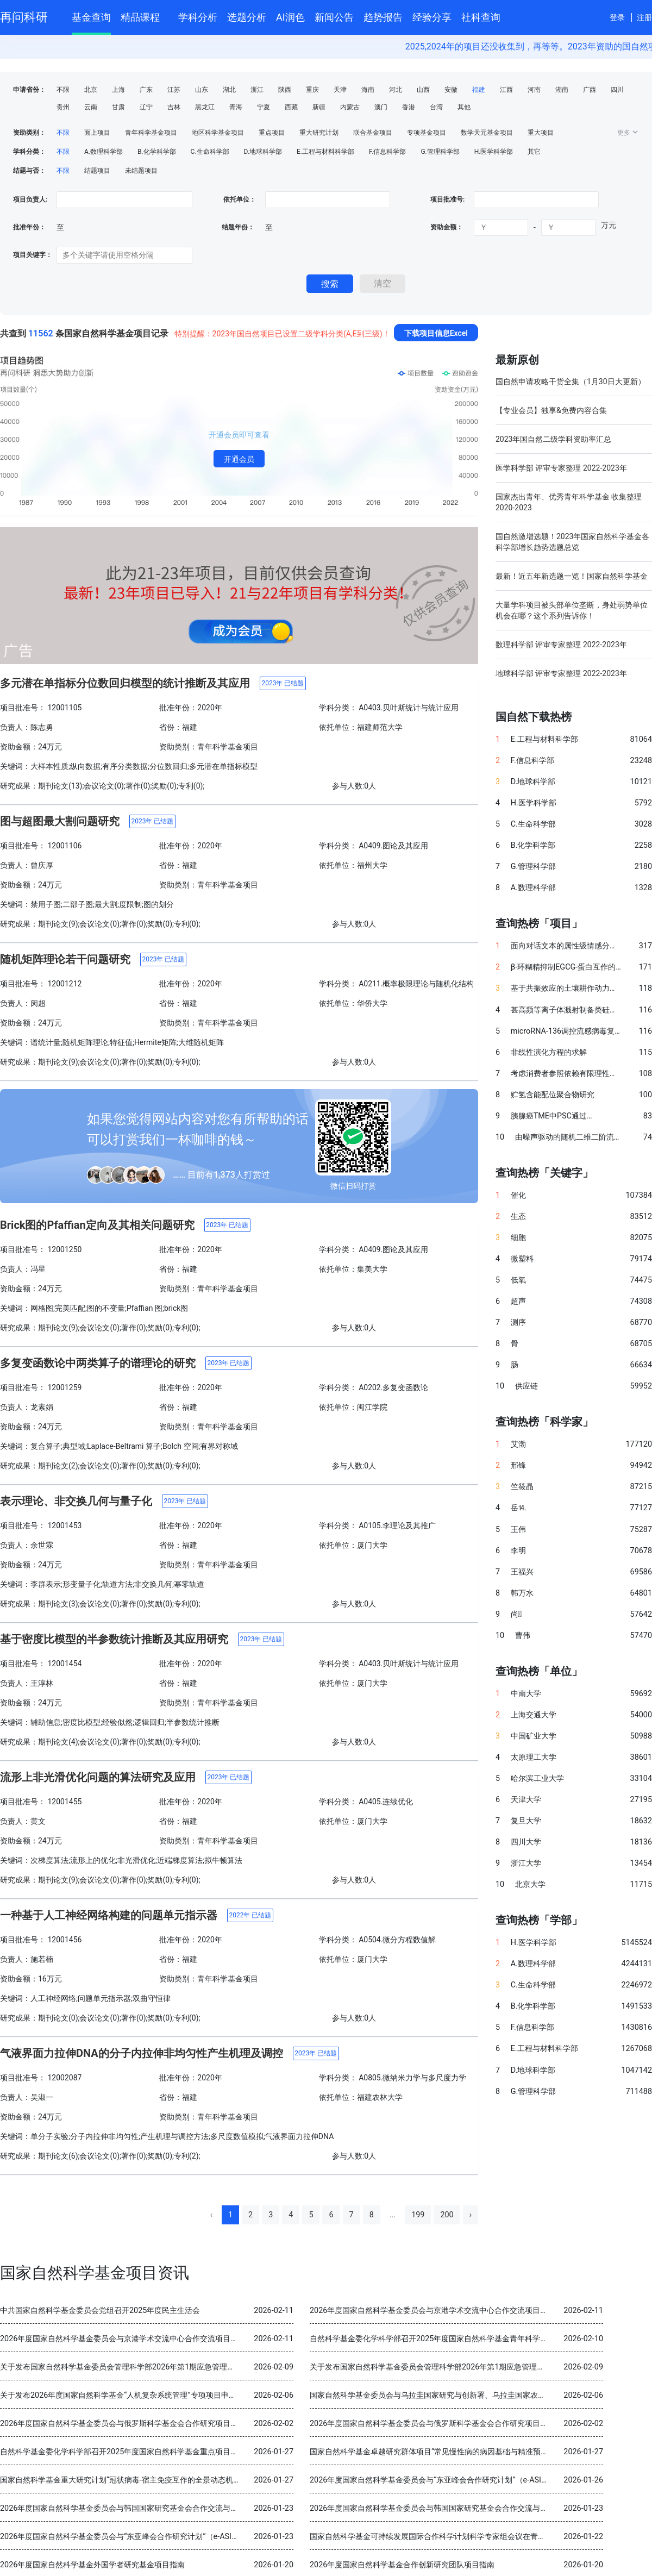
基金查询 (91, 17)
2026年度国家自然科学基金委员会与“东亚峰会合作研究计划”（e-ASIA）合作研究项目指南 (462, 2480)
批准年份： (29, 227)
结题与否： (29, 170)
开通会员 (239, 459)
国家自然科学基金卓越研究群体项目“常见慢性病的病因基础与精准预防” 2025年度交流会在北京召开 (478, 2451)
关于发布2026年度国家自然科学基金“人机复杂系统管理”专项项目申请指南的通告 (137, 2395)
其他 (464, 107)
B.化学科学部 (156, 151)
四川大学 (526, 1842)
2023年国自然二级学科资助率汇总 (553, 439)
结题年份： (238, 227)
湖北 (229, 89)
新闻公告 (334, 17)
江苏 (173, 89)
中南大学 (526, 1693)
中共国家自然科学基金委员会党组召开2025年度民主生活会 (100, 2310)
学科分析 (197, 17)
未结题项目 (141, 170)
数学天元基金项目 (487, 132)
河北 (395, 89)
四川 (617, 89)
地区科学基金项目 (218, 132)
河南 (534, 89)
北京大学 (530, 1884)
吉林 (173, 107)
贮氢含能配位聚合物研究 (552, 1094)
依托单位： (239, 199)
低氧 (518, 1280)
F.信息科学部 (387, 151)
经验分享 (432, 17)
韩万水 (522, 1593)
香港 (408, 107)
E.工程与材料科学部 (325, 151)
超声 (518, 1301)
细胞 (518, 1237)
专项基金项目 (426, 132)
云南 (90, 107)
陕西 (284, 89)
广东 (146, 89)
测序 (518, 1322)
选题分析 (246, 17)
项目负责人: (30, 199)
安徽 (450, 89)
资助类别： (29, 132)
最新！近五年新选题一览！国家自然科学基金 (572, 576)
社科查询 (480, 17)
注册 (644, 17)
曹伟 (522, 1635)
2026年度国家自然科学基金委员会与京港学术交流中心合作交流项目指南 (432, 2310)
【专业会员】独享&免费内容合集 (551, 410)
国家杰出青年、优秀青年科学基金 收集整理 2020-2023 (569, 502)
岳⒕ (518, 1507)
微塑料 (522, 1259)
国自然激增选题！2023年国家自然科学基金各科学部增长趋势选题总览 (572, 542)
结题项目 (97, 170)
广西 (589, 89)
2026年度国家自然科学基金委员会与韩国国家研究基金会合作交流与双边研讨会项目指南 (149, 2508)
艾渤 (518, 1444)
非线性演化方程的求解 (549, 1052)
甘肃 (118, 107)
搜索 (329, 284)
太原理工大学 (533, 1757)
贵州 (63, 107)
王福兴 (522, 1572)
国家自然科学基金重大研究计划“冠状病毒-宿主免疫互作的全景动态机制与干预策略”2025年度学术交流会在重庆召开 (195, 2480)
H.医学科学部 (493, 151)
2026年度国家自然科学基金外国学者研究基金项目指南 (92, 2564)
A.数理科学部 (103, 151)
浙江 (257, 89)
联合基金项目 (372, 132)
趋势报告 (383, 17)
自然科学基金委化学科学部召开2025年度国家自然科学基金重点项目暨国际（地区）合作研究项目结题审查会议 (187, 2451)
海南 (367, 89)
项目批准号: (447, 199)
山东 (201, 89)
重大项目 (541, 132)
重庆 (312, 89)
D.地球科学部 (263, 151)
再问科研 (24, 17)
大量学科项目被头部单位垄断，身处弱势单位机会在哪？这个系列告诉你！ (572, 610)
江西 (506, 89)
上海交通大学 (533, 1715)
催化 (518, 1195)
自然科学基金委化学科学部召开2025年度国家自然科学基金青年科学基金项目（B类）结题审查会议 (477, 2338)
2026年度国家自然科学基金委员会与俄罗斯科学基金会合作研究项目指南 (123, 2423)
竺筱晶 (522, 1486)
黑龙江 (205, 107)
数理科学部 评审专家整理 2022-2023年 (561, 644)
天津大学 (526, 1799)
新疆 (318, 107)
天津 (340, 89)
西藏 (291, 107)
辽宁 (146, 107)
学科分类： (29, 151)
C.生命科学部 (210, 151)
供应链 (526, 1386)
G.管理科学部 (440, 151)
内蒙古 (350, 107)
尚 (516, 1614)
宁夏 (263, 107)
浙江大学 (526, 1863)
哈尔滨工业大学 (537, 1778)
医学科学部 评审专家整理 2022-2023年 (561, 468)
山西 (423, 89)
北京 (90, 89)
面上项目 (97, 132)
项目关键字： (32, 255)
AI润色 (290, 17)
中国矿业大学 (533, 1736)
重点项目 (272, 132)
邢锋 (518, 1465)
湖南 (561, 89)
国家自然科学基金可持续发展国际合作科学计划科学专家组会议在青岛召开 (435, 2536)
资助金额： (446, 227)
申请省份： (29, 89)
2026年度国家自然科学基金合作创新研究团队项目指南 (402, 2564)
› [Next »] (470, 2214)
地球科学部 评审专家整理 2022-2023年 (561, 673)
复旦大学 (526, 1820)
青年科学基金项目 (151, 132)
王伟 (518, 1529)
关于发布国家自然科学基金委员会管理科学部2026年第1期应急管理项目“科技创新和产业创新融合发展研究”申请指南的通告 (208, 2367)
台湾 (436, 107)
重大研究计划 (318, 132)
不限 (63, 89)
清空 (382, 283)
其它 (534, 151)
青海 (235, 107)
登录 (617, 17)
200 (446, 2214)
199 (417, 2214)
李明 (518, 1550)
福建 (478, 89)
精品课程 (144, 15)
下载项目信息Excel (436, 333)
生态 (518, 1216)
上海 (118, 89)
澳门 (380, 107)
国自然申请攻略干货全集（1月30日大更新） (570, 381)
